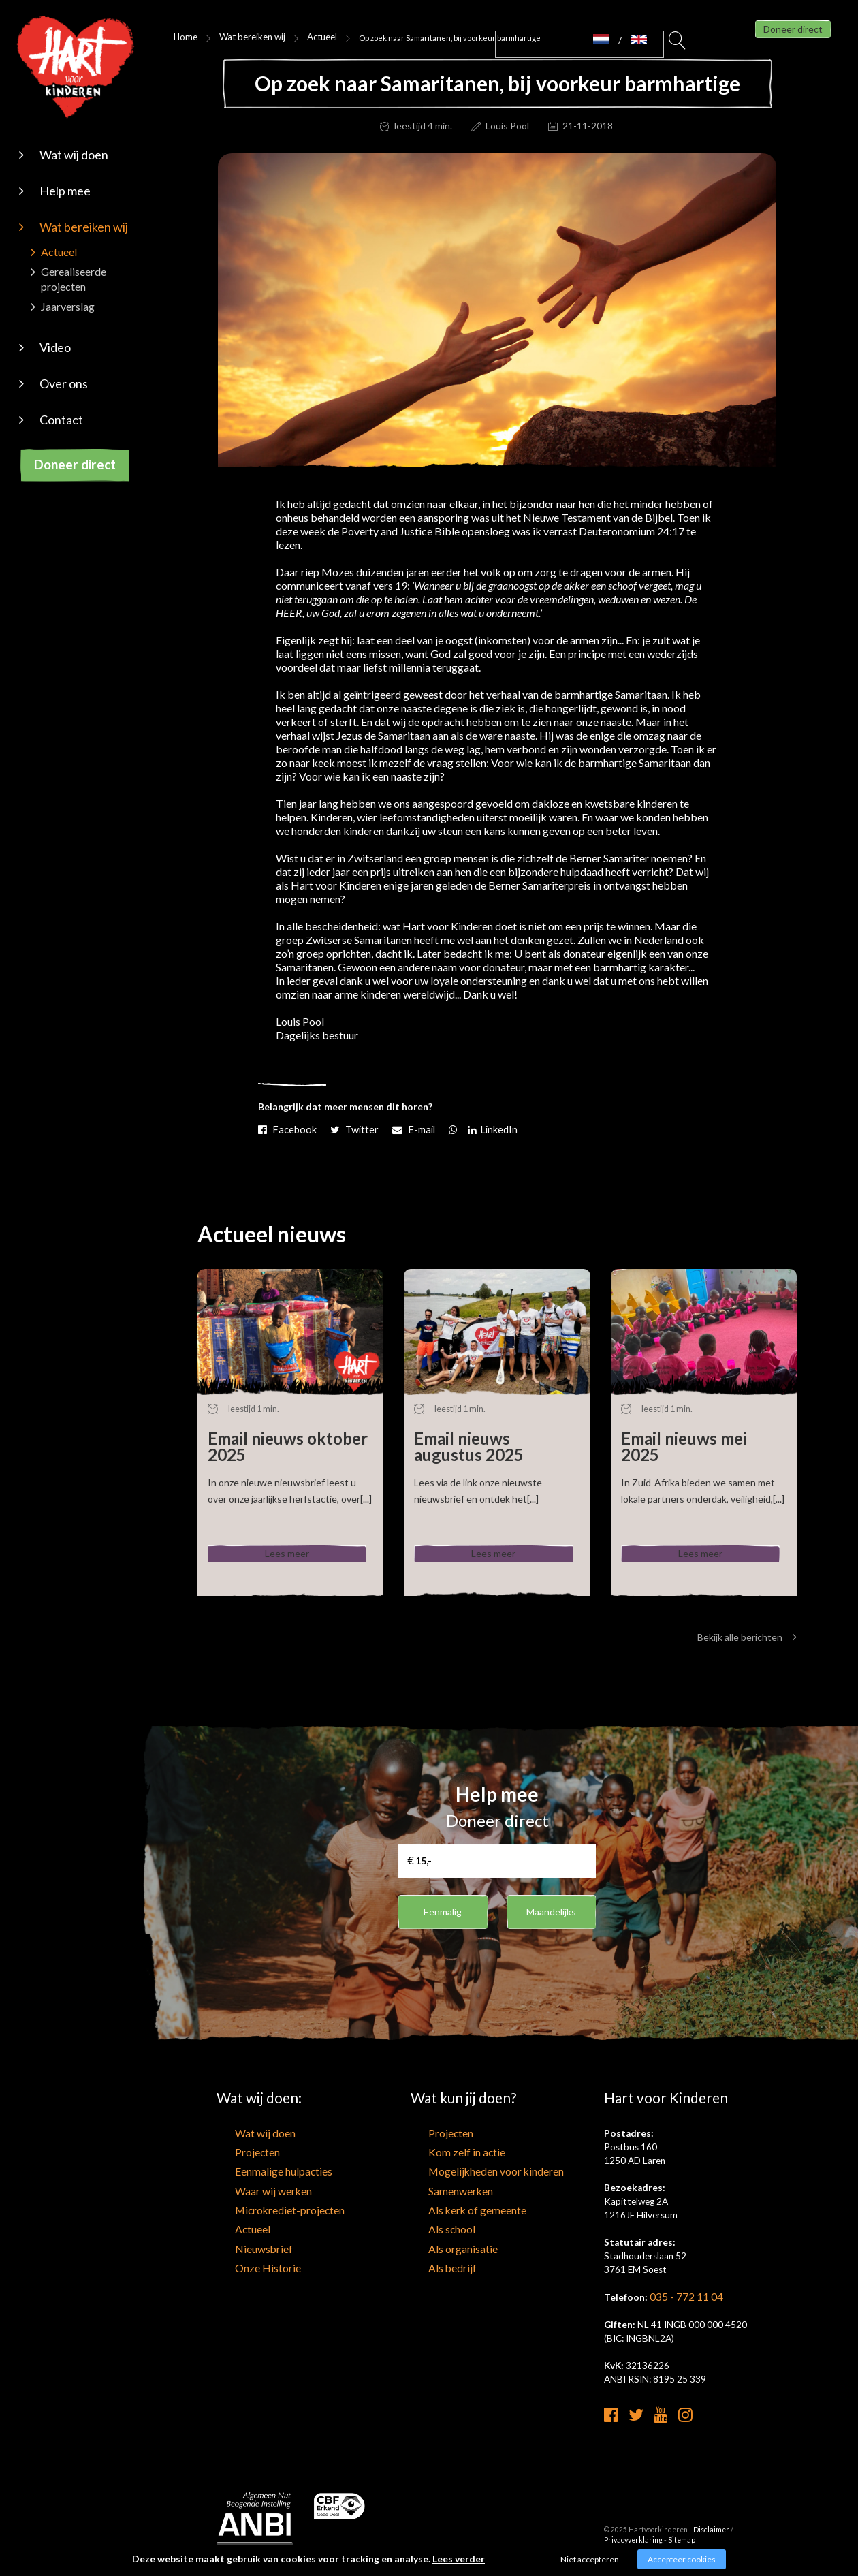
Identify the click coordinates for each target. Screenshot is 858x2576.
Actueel (59, 251)
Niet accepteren (589, 2559)
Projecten (237, 2158)
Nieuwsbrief (241, 2243)
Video (55, 347)
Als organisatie (440, 2243)
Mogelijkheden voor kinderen (469, 2175)
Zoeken (677, 44)
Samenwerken (439, 2192)
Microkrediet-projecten (265, 2209)
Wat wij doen (73, 154)
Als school (431, 2226)
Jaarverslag (68, 306)
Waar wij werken (250, 2192)
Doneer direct (75, 464)
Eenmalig (443, 1918)
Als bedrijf (431, 2260)
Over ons (63, 383)
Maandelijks (551, 1918)
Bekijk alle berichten (747, 1644)
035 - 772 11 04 (683, 2304)
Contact (61, 419)
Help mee (65, 190)
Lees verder (458, 2558)
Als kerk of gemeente (453, 2209)
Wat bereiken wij (83, 226)
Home (183, 37)
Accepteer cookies (682, 2559)
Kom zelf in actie (444, 2158)
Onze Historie (244, 2260)
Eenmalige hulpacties (259, 2175)
